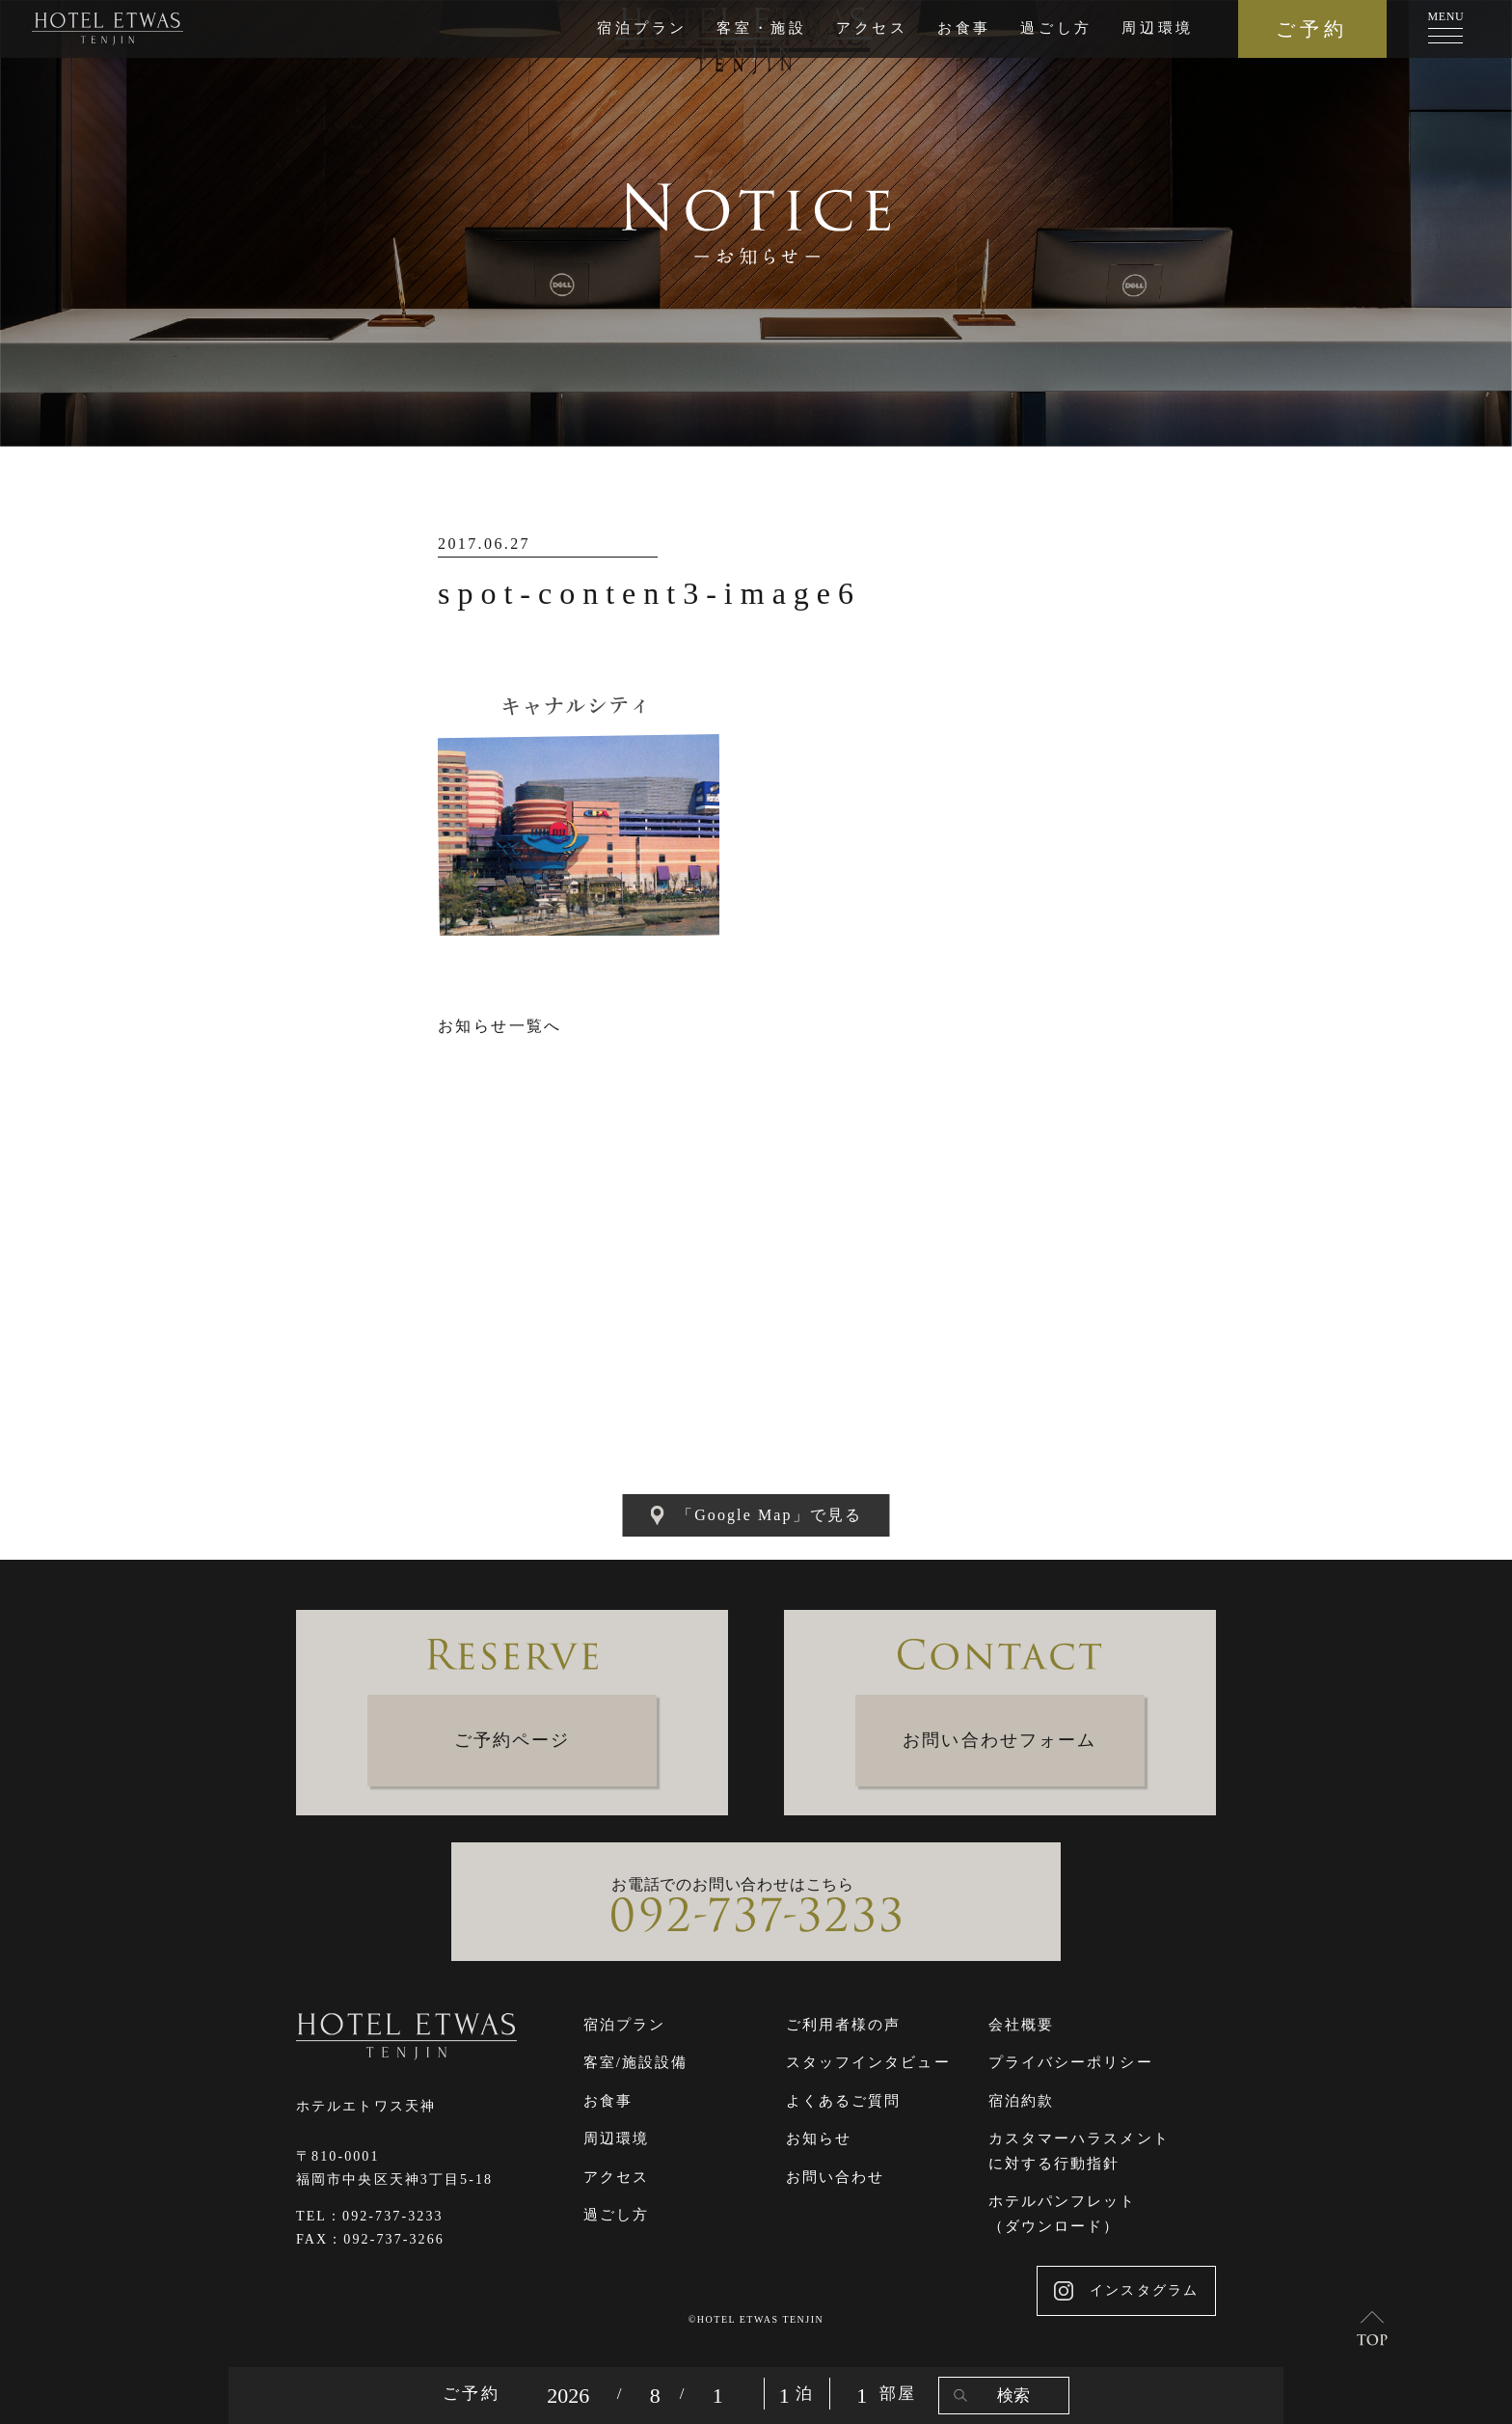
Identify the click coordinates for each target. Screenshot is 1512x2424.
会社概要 (1021, 2024)
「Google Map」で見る (756, 1515)
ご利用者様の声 (844, 2024)
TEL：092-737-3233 (370, 2216)
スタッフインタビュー (868, 2062)
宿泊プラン (642, 28)
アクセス (872, 28)
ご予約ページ (512, 1740)
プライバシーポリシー (1070, 2062)
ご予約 (1312, 29)
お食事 (964, 28)
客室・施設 (761, 28)
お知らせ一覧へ (500, 1026)
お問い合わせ (835, 2177)
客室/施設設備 (635, 2062)
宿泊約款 (1021, 2101)
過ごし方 (1056, 28)
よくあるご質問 (844, 2101)
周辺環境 (1157, 28)
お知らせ (818, 2138)
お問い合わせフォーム (999, 1740)
